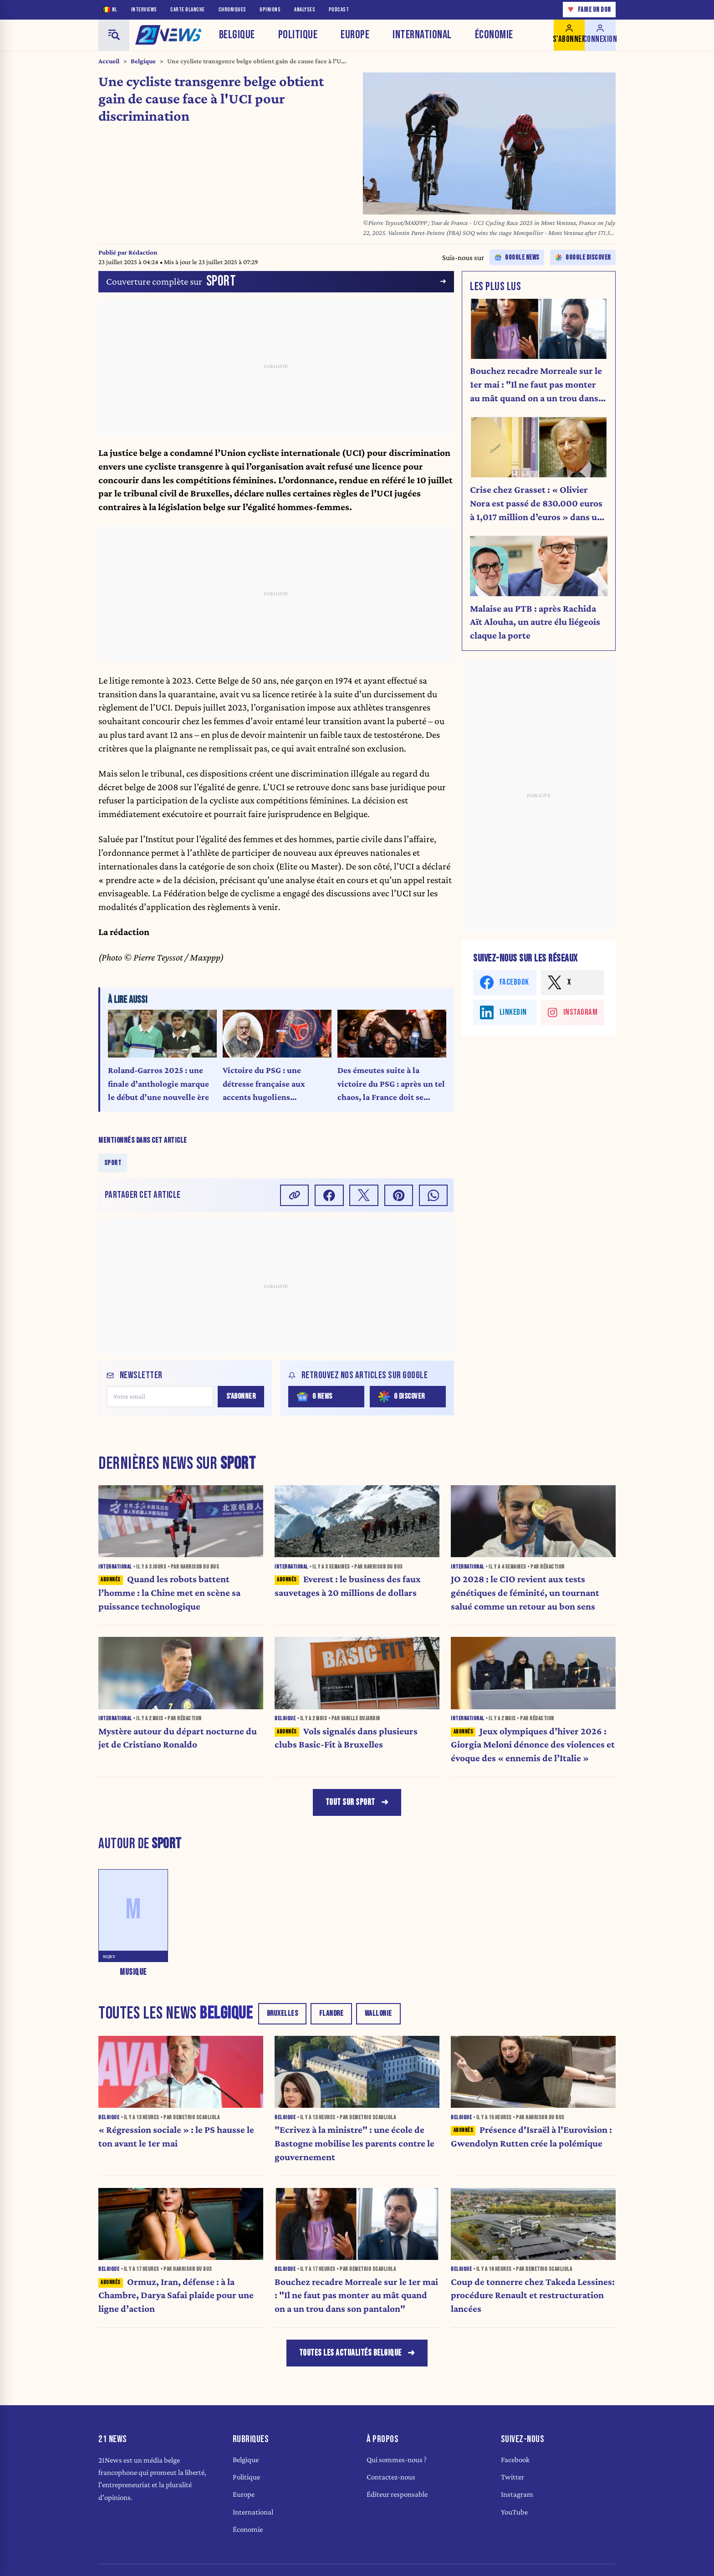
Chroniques (232, 9)
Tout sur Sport (350, 1802)
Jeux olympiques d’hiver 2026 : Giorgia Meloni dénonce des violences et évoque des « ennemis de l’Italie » (533, 1745)
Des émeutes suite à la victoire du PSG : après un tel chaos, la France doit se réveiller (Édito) (391, 1084)
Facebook (515, 2459)
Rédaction (143, 252)
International (422, 35)
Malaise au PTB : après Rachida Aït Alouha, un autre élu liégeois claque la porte (535, 622)
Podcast (339, 9)
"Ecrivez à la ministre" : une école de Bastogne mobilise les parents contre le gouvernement (354, 2143)
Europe (355, 35)
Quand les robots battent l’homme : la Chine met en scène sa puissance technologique (169, 1593)
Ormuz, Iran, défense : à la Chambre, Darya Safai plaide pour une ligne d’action (176, 2295)
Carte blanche (187, 9)
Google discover (583, 257)
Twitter (512, 2477)
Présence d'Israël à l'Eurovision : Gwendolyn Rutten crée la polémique (531, 2136)
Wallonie (378, 2013)
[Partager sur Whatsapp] (433, 1195)
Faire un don (589, 9)
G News (314, 1396)
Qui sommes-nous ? (397, 2459)
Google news (517, 257)
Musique (133, 1972)
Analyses (304, 9)
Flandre (331, 2013)
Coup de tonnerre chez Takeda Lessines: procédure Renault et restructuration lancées (533, 2295)
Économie (494, 35)
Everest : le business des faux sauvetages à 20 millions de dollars (348, 1586)
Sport (113, 1163)
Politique (298, 35)
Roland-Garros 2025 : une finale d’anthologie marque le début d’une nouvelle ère (158, 1083)
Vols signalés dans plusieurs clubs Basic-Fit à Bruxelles (346, 1738)
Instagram (517, 2494)
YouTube (514, 2512)
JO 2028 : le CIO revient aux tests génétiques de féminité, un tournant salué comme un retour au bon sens (525, 1593)
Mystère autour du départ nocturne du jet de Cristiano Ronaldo (177, 1738)
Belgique (237, 35)
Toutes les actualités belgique (350, 2353)
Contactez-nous (391, 2477)
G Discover (401, 1396)
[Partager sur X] (363, 1195)
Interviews (144, 9)
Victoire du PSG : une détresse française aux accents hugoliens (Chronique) (264, 1084)
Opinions (270, 9)
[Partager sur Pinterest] (398, 1195)
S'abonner (241, 1396)
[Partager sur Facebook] (329, 1195)
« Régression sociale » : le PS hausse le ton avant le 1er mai (176, 2136)
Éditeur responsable (397, 2494)
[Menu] (113, 35)
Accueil (108, 61)
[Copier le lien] (294, 1195)
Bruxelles (282, 2013)
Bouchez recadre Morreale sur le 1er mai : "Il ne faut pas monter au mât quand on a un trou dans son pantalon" (536, 385)
